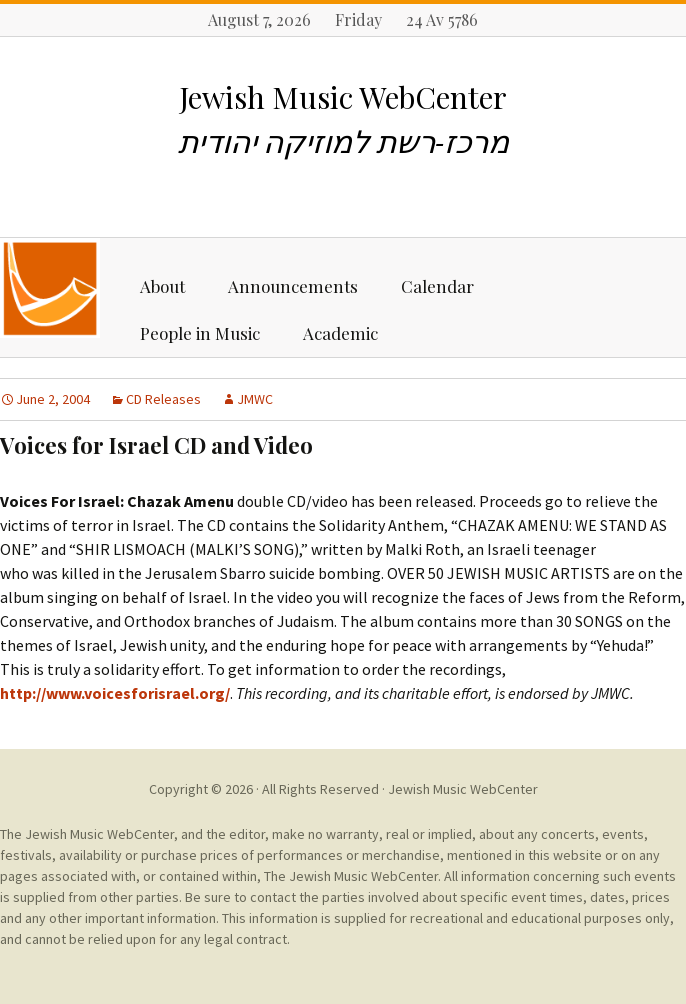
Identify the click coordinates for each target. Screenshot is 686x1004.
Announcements (293, 286)
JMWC (255, 399)
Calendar (437, 286)
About (162, 286)
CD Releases (163, 399)
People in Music (200, 333)
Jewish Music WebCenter (463, 789)
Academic (340, 333)
